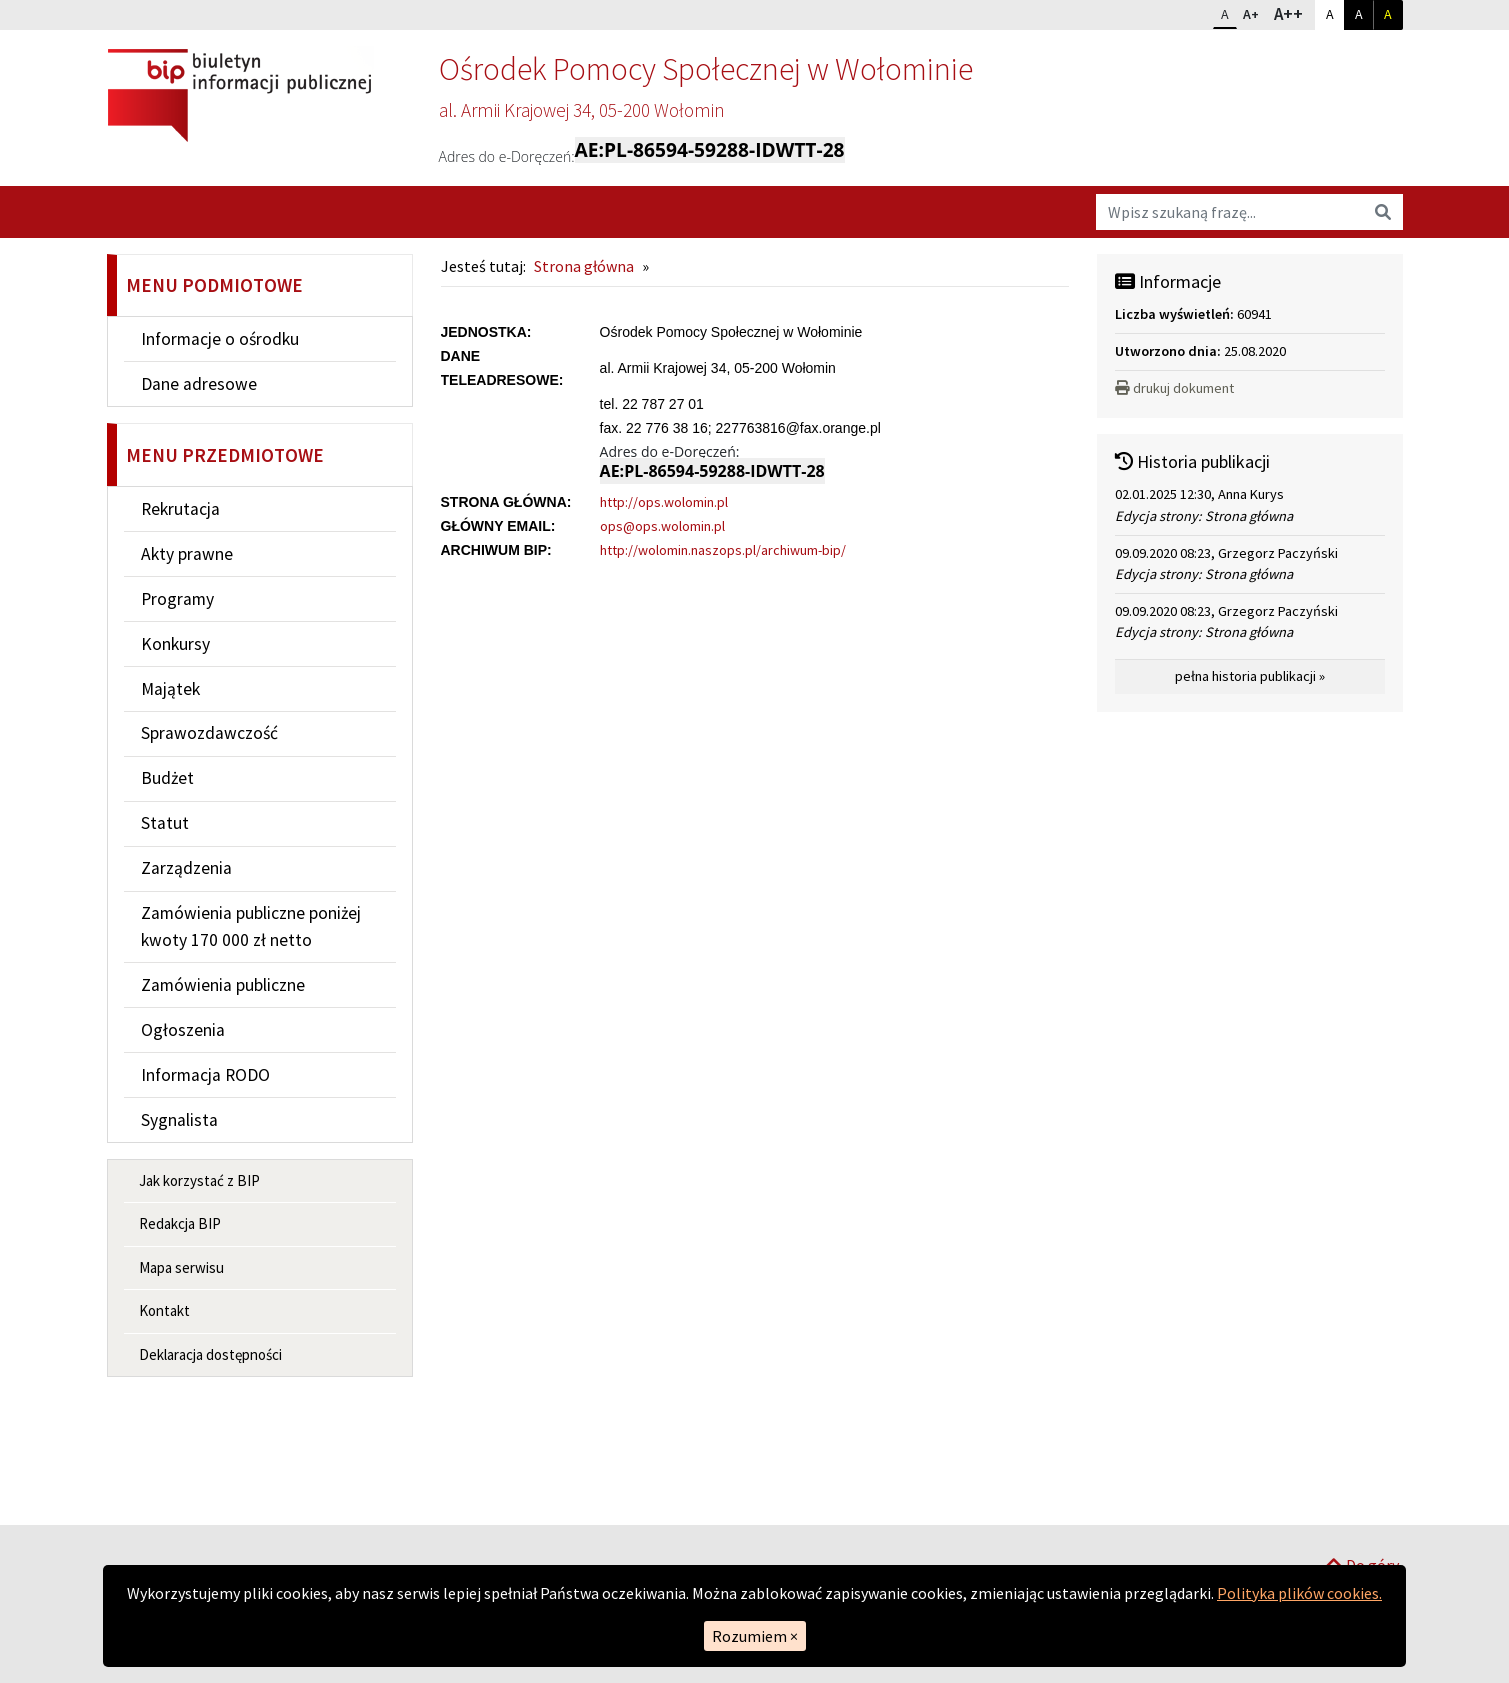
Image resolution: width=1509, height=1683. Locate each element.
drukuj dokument (1174, 388)
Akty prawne (187, 554)
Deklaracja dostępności (210, 1354)
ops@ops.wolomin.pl (662, 526)
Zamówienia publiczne (223, 985)
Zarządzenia (186, 868)
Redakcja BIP (180, 1223)
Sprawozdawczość (209, 733)
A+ (1255, 12)
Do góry (1362, 1499)
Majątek (170, 689)
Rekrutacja (180, 509)
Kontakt (164, 1310)
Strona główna (584, 266)
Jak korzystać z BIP (199, 1180)
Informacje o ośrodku (220, 339)
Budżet (167, 778)
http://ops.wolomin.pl (664, 502)
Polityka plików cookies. (1299, 1593)
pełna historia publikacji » (1250, 676)
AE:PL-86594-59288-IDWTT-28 (710, 150)
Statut (165, 823)
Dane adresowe (199, 384)
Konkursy (175, 644)
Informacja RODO (205, 1075)
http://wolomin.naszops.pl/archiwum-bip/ (723, 550)
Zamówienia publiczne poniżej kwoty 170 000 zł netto (251, 926)
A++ (1293, 13)
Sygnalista (179, 1120)
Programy (177, 599)
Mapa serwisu (181, 1267)
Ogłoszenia (183, 1030)
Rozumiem (755, 1636)
